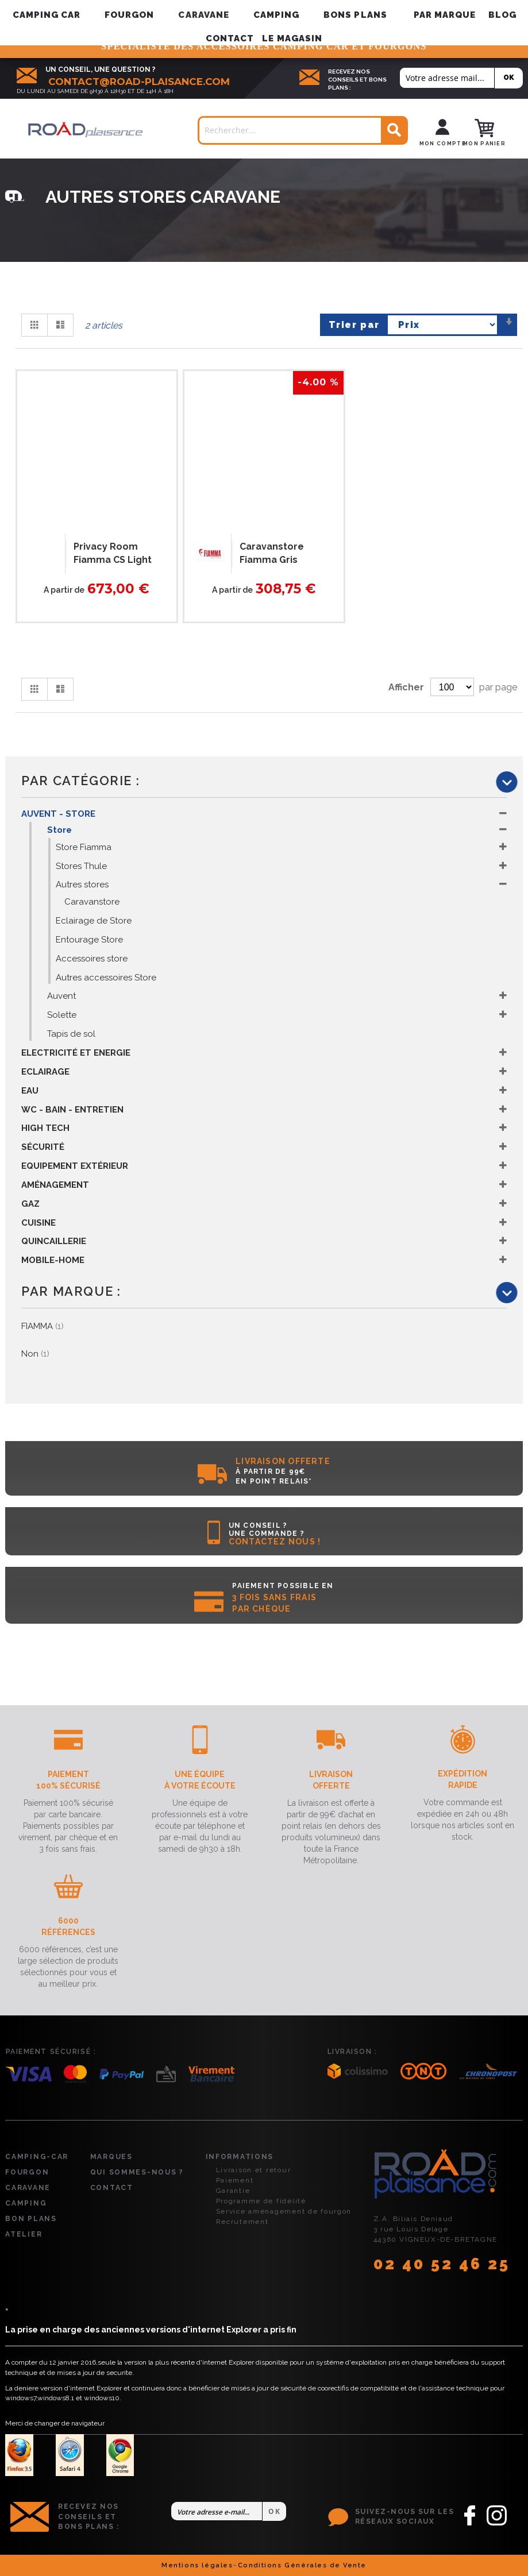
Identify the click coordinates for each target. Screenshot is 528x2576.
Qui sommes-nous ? (137, 2172)
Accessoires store (92, 958)
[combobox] (303, 130)
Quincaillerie (53, 1241)
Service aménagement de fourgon (284, 2211)
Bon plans (30, 2219)
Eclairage (45, 1072)
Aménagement (55, 1185)
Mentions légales (197, 2565)
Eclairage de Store (94, 921)
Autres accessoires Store (106, 977)
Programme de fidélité (261, 2201)
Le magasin (292, 38)
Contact (230, 38)
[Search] (394, 131)
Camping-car (36, 2157)
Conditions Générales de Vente (302, 2565)
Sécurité (42, 1147)
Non (35, 1354)
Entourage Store (89, 939)
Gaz (30, 1204)
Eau (29, 1091)
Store (59, 830)
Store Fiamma (83, 847)
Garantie (233, 2191)
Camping (26, 2203)
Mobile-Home (52, 1260)
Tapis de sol (71, 1034)
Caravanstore (92, 902)
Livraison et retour (253, 2170)
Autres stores (82, 884)
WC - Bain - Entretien (72, 1109)
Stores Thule (81, 866)
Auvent (61, 996)
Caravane (28, 2188)
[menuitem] (445, 15)
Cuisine (38, 1223)
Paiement (235, 2180)
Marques (111, 2157)
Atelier (23, 2234)
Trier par (354, 324)
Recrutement (242, 2222)
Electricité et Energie (75, 1053)
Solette (61, 1015)
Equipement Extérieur (74, 1166)
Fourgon (27, 2172)
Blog (502, 15)
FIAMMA (42, 1326)
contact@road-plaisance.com (139, 81)
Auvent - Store (58, 814)
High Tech (45, 1128)
